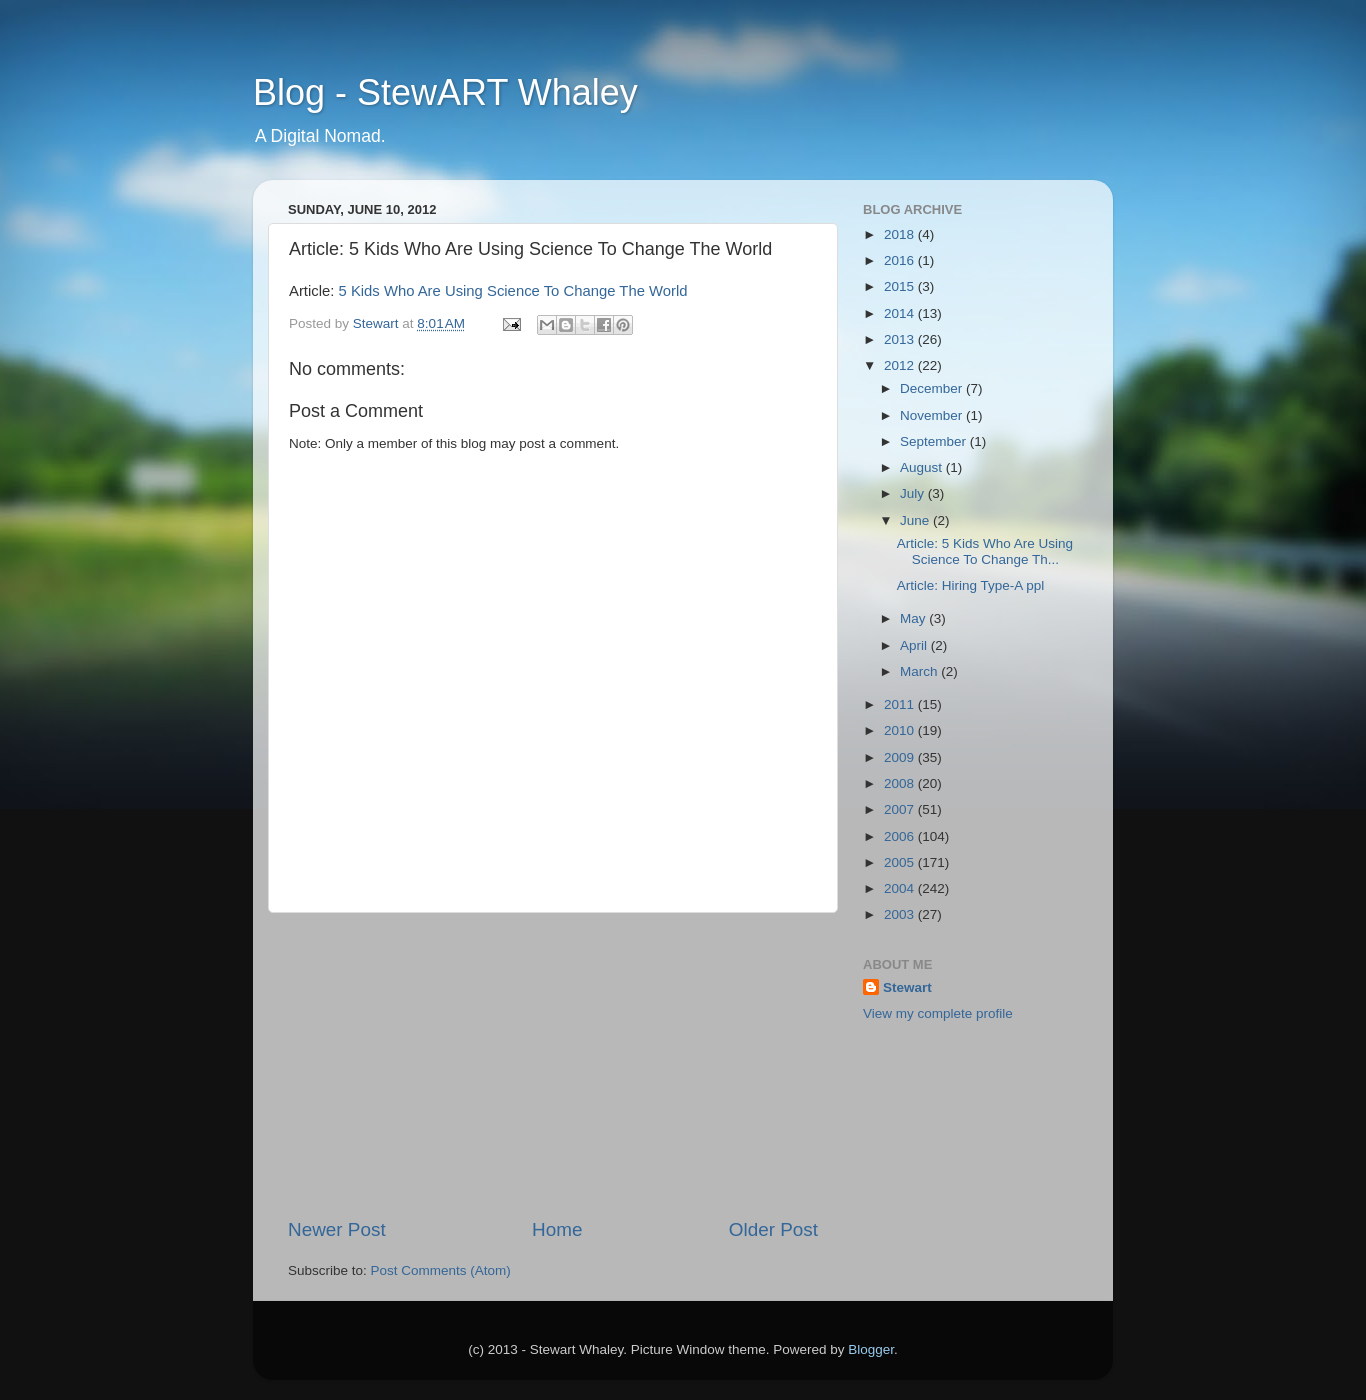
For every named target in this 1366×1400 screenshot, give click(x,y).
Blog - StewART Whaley (445, 92)
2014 (901, 313)
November (933, 415)
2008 (901, 783)
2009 (901, 757)
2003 (901, 914)
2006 (901, 836)
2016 (901, 260)
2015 (901, 286)
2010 (901, 730)
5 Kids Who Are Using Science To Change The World (513, 291)
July (914, 493)
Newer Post (337, 1229)
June (916, 520)
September (935, 441)
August (923, 467)
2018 (901, 234)
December (933, 388)
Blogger (871, 1349)
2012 (901, 365)
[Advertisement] (553, 1065)
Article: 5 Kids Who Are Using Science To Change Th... (985, 551)
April (915, 645)
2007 (901, 809)
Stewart (907, 987)
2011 (901, 704)
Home (557, 1229)
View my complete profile (938, 1013)
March (920, 671)
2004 (901, 888)
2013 (901, 339)
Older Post (773, 1229)
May (914, 618)
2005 (901, 862)
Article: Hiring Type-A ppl (971, 585)
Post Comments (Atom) (441, 1270)
